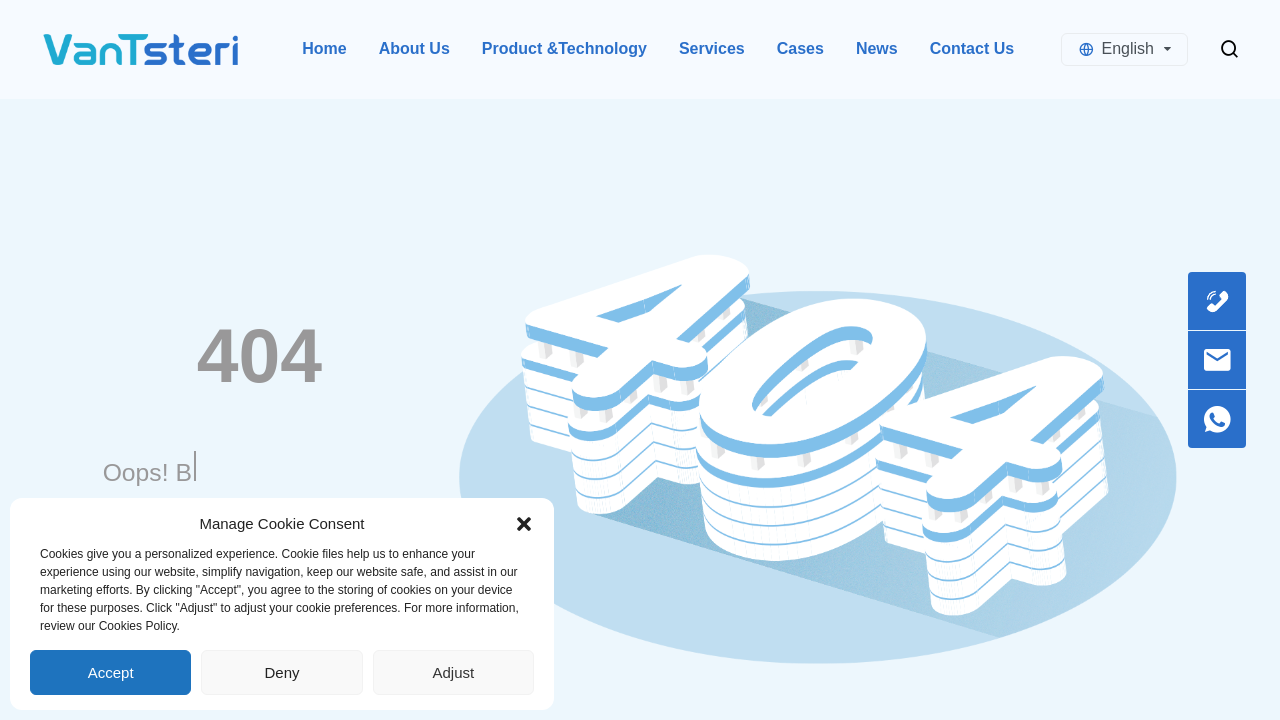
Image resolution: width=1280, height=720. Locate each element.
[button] (524, 524)
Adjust (453, 672)
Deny (281, 672)
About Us (414, 48)
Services (712, 48)
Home (324, 48)
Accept (111, 672)
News (877, 48)
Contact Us (972, 48)
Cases (800, 48)
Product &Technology (564, 48)
